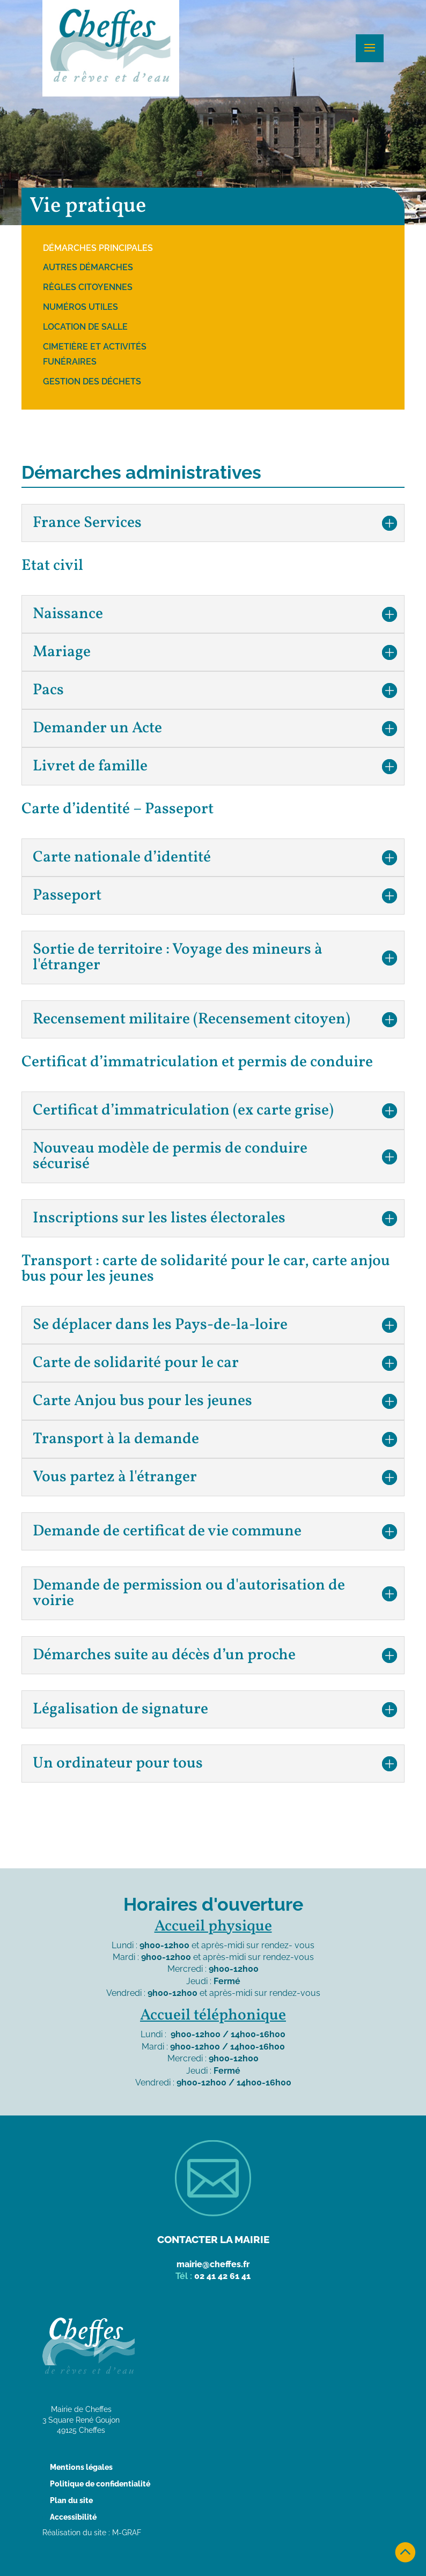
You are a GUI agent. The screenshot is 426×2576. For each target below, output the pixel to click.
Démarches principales (98, 248)
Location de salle (85, 327)
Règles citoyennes (88, 287)
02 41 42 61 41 (222, 2276)
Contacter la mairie (213, 2239)
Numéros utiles (80, 307)
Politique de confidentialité (100, 2484)
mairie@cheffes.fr (213, 2264)
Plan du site (71, 2500)
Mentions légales (81, 2467)
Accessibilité (73, 2517)
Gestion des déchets (92, 381)
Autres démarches (88, 267)
